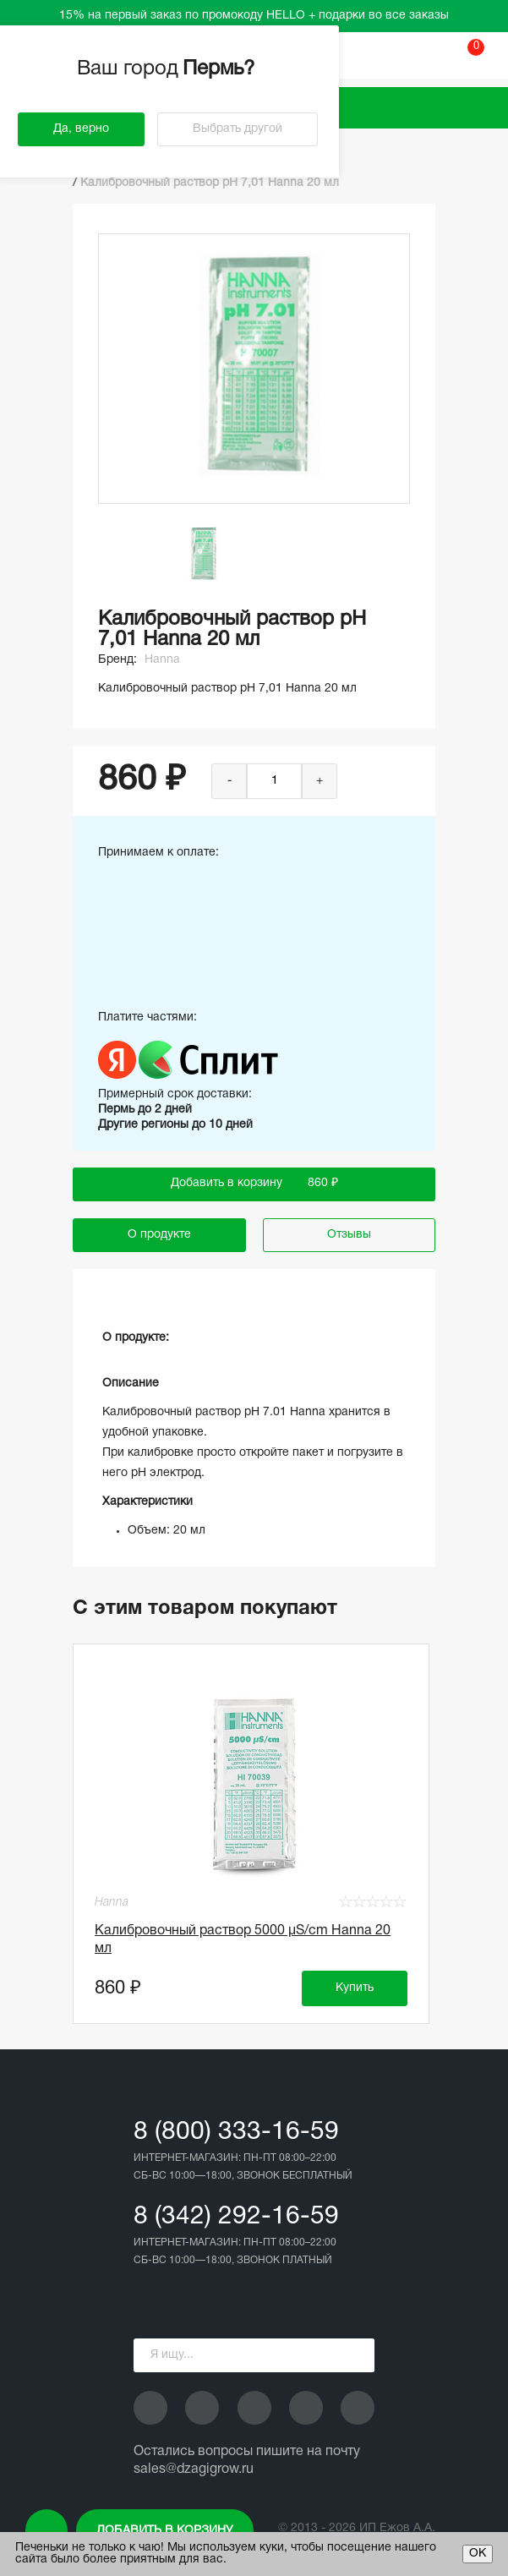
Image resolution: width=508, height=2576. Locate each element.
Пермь (221, 69)
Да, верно (81, 128)
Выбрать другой (237, 128)
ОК (477, 2553)
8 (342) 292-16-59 (236, 2217)
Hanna (162, 659)
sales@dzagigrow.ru (194, 2469)
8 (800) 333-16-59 (236, 2132)
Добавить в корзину (164, 2530)
